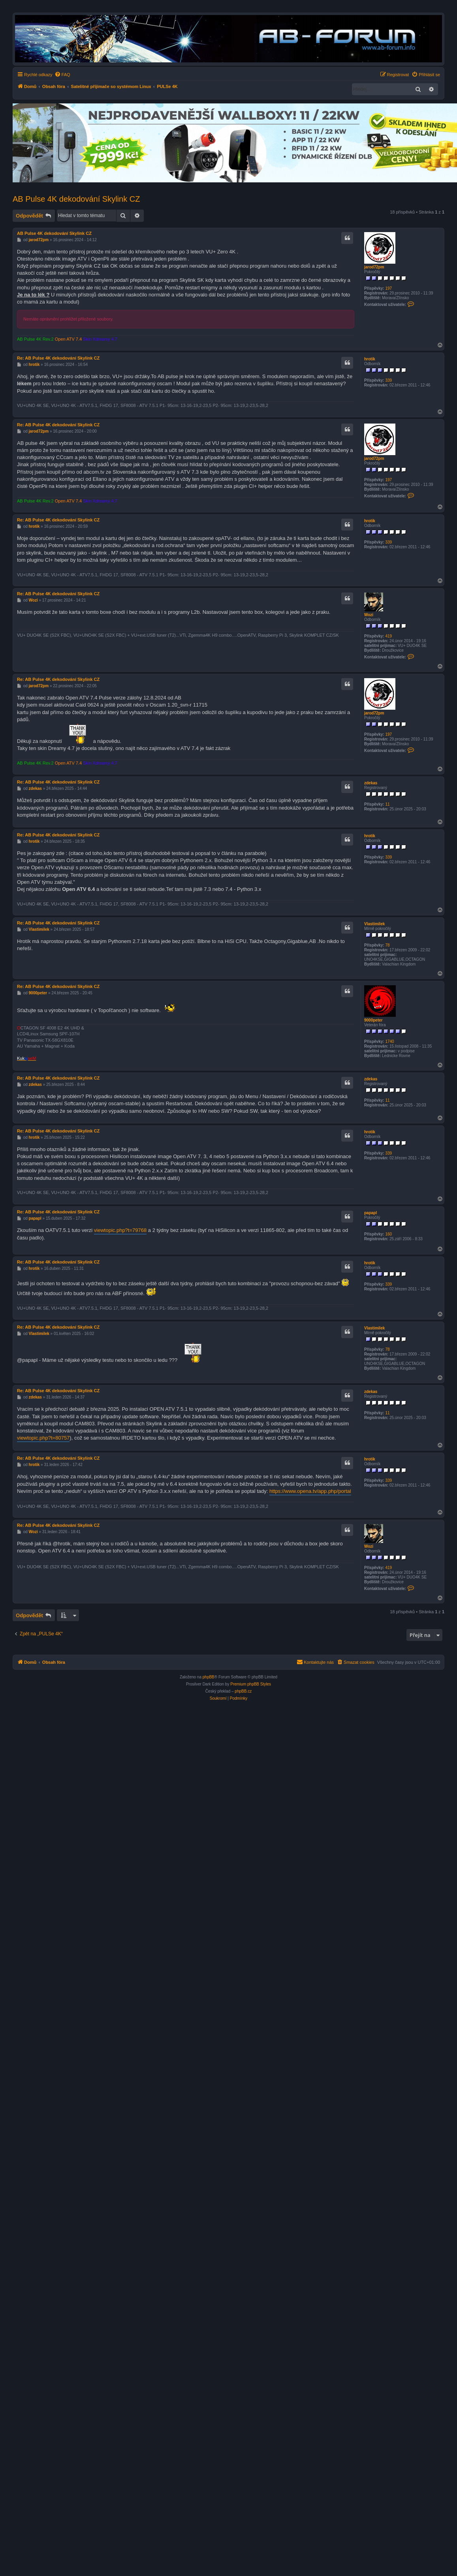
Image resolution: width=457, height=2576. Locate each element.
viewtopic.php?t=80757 (43, 1438)
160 (388, 1234)
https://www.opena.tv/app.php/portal (310, 1491)
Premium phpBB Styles (250, 1684)
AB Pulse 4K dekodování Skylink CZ (76, 199)
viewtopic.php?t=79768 (120, 1230)
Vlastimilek (374, 924)
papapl (370, 1213)
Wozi (368, 615)
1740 (389, 1041)
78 (387, 945)
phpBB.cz (243, 1691)
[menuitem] (62, 74)
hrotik (369, 359)
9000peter (373, 1020)
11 (387, 804)
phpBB (208, 1677)
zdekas (370, 783)
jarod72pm (374, 267)
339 (388, 380)
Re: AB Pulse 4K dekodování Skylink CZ (58, 358)
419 (388, 636)
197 (388, 288)
